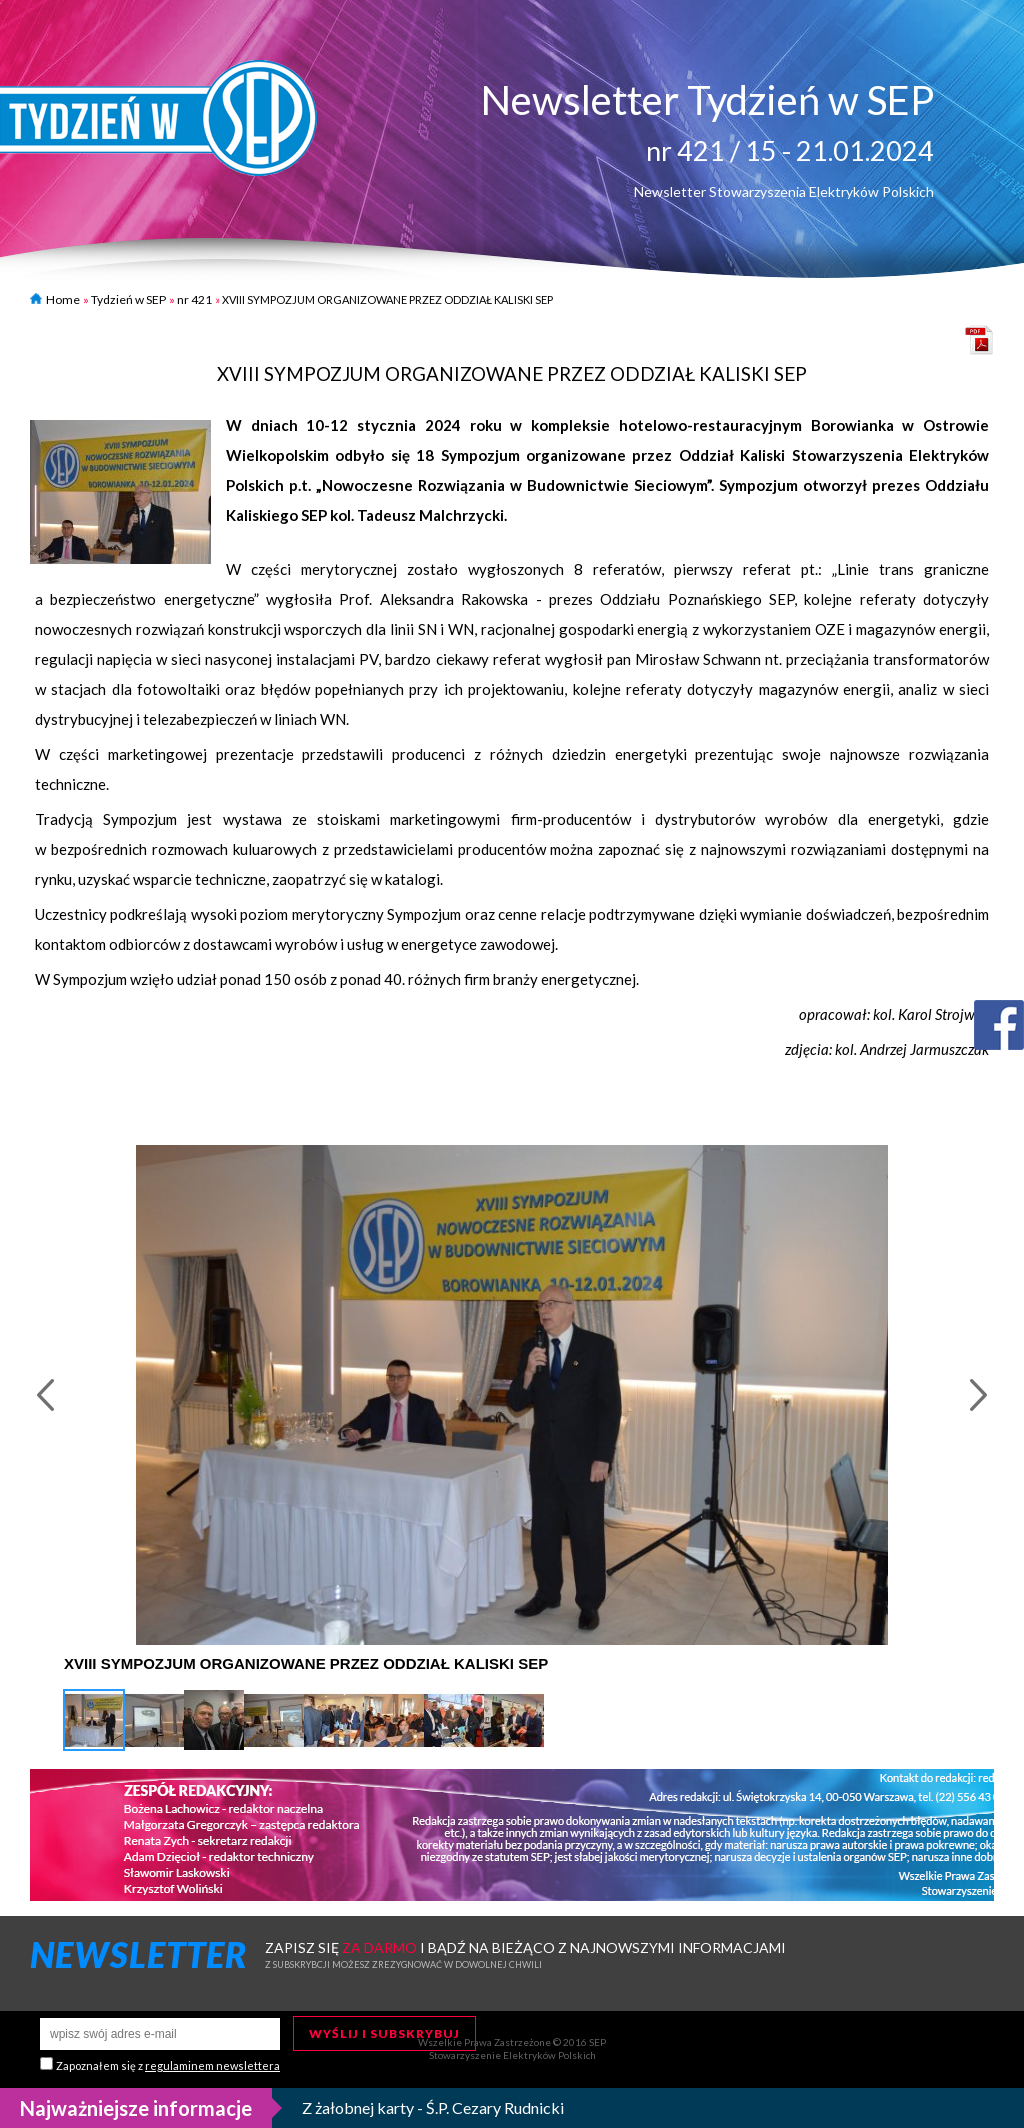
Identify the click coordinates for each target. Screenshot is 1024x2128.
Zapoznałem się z (168, 2065)
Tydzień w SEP (128, 299)
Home (55, 299)
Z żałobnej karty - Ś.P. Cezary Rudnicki (433, 2107)
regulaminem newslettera (212, 2065)
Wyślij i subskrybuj (384, 2033)
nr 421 (194, 299)
